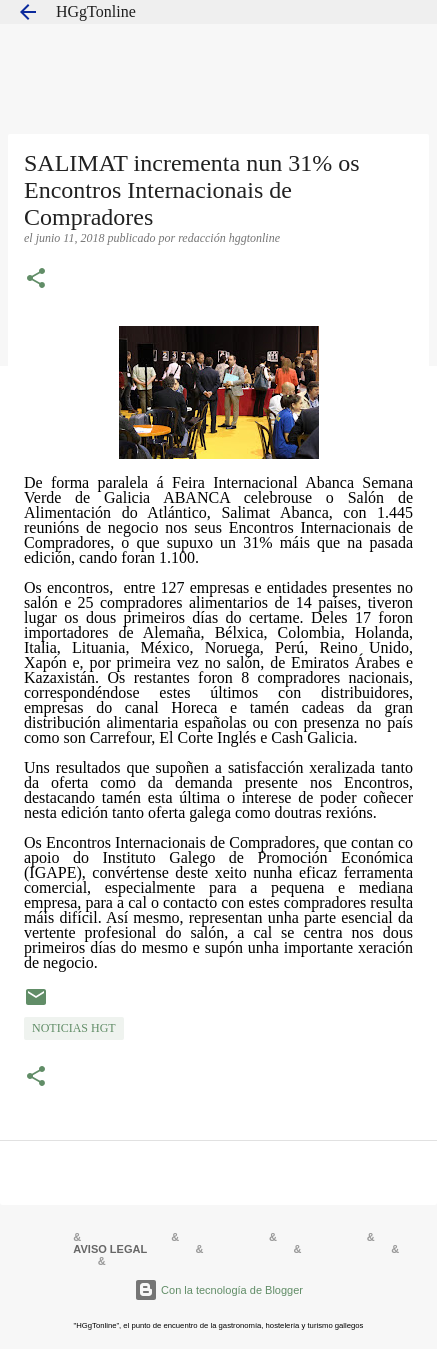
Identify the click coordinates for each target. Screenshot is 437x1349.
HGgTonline (96, 11)
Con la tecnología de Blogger (218, 1290)
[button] (36, 280)
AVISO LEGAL (110, 1249)
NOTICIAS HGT (74, 1028)
